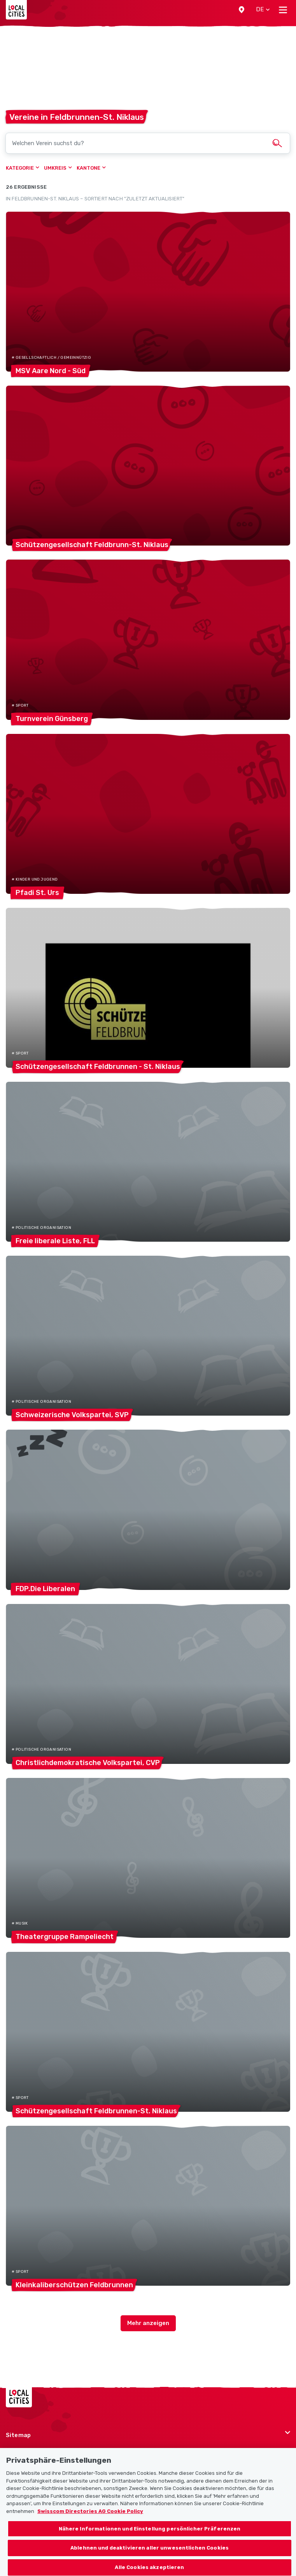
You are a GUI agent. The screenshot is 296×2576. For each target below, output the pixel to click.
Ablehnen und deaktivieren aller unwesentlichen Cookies (149, 2553)
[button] (241, 9)
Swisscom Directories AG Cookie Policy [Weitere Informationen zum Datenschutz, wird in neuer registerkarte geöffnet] (90, 2516)
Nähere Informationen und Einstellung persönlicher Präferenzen (150, 2533)
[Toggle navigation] (283, 10)
